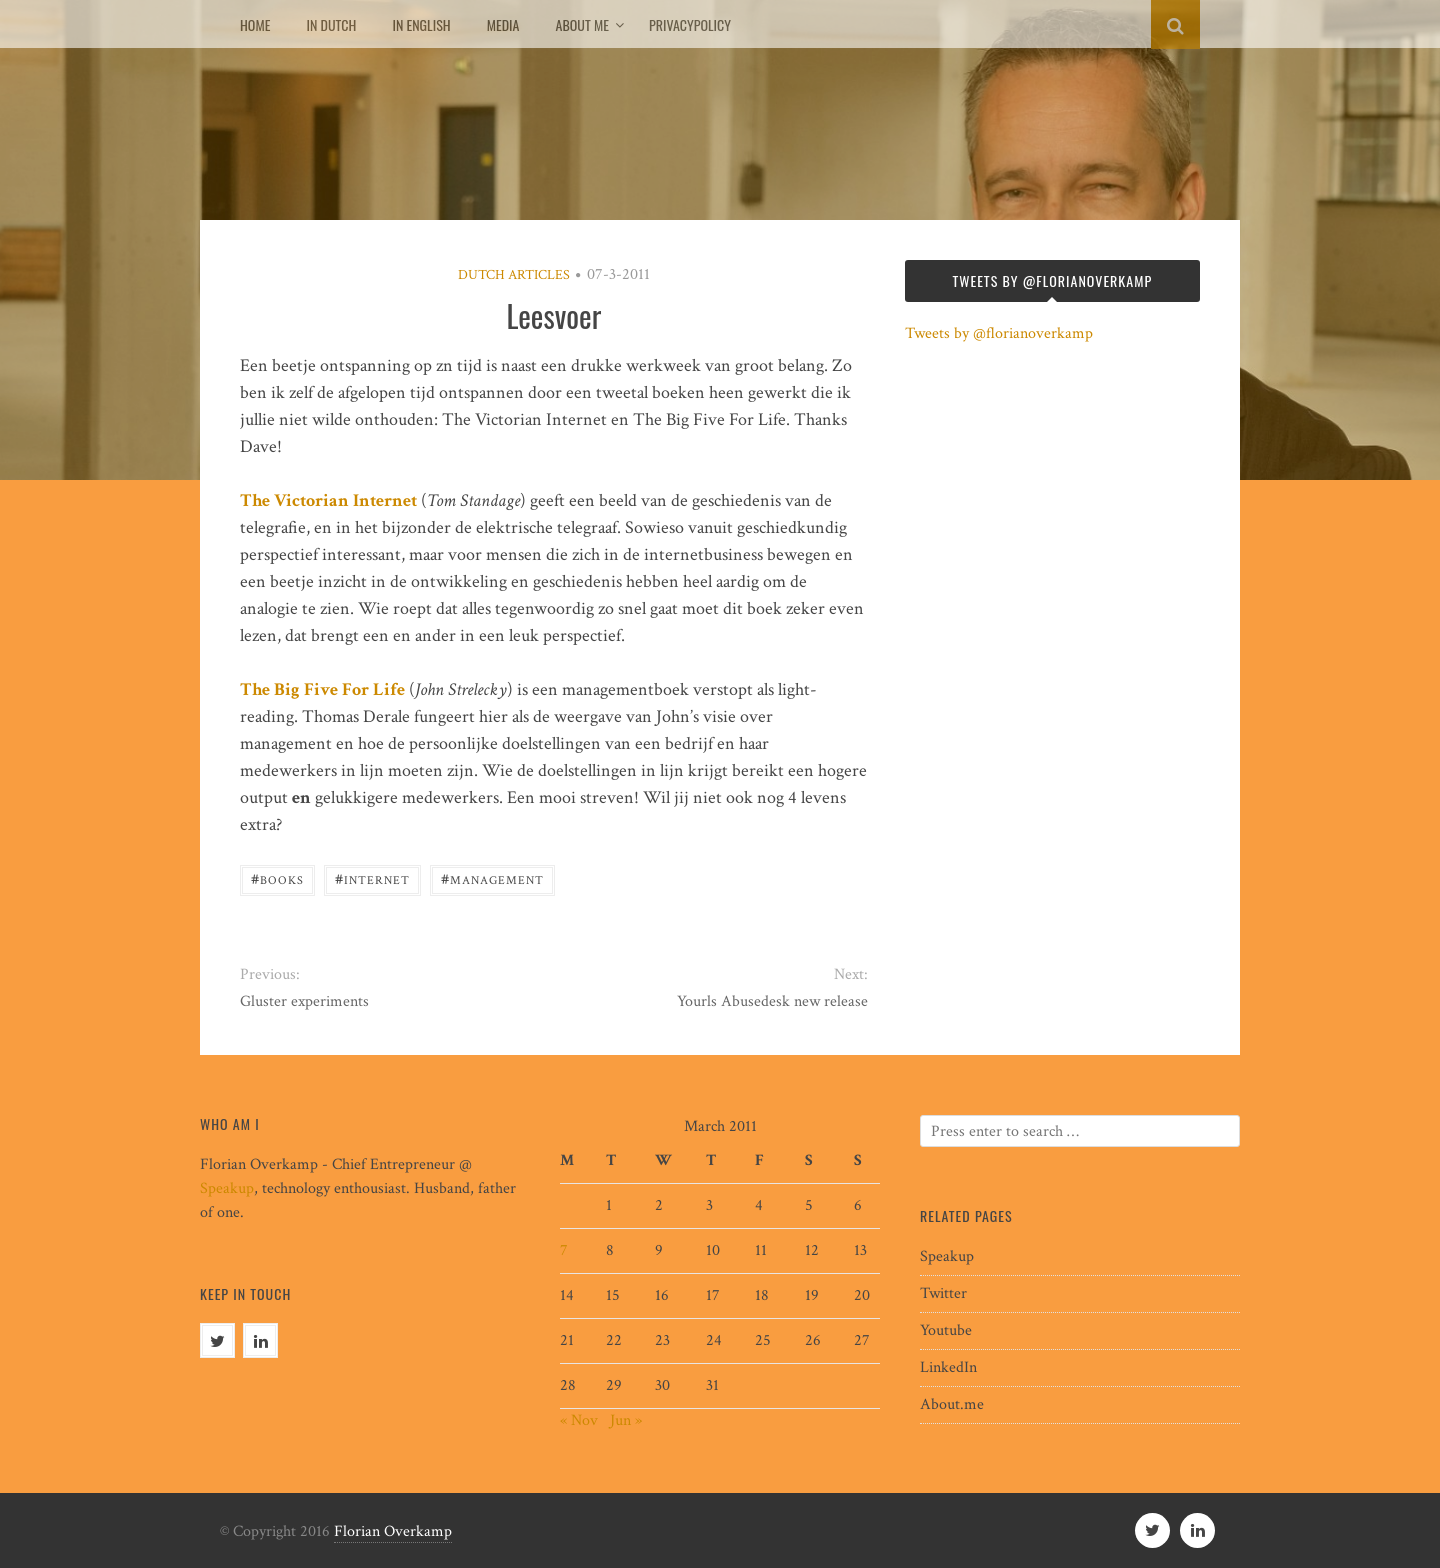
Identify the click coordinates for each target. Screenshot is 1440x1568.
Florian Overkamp (393, 1531)
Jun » (626, 1420)
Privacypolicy (690, 24)
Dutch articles (514, 275)
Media (503, 24)
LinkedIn (948, 1367)
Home (255, 24)
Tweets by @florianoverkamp (999, 333)
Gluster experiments (304, 1001)
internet (372, 878)
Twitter (943, 1293)
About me (582, 24)
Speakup (227, 1188)
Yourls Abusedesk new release (772, 1001)
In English (421, 24)
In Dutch (331, 24)
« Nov (579, 1420)
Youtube (946, 1330)
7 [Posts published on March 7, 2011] (564, 1250)
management (492, 878)
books (277, 878)
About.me (952, 1404)
